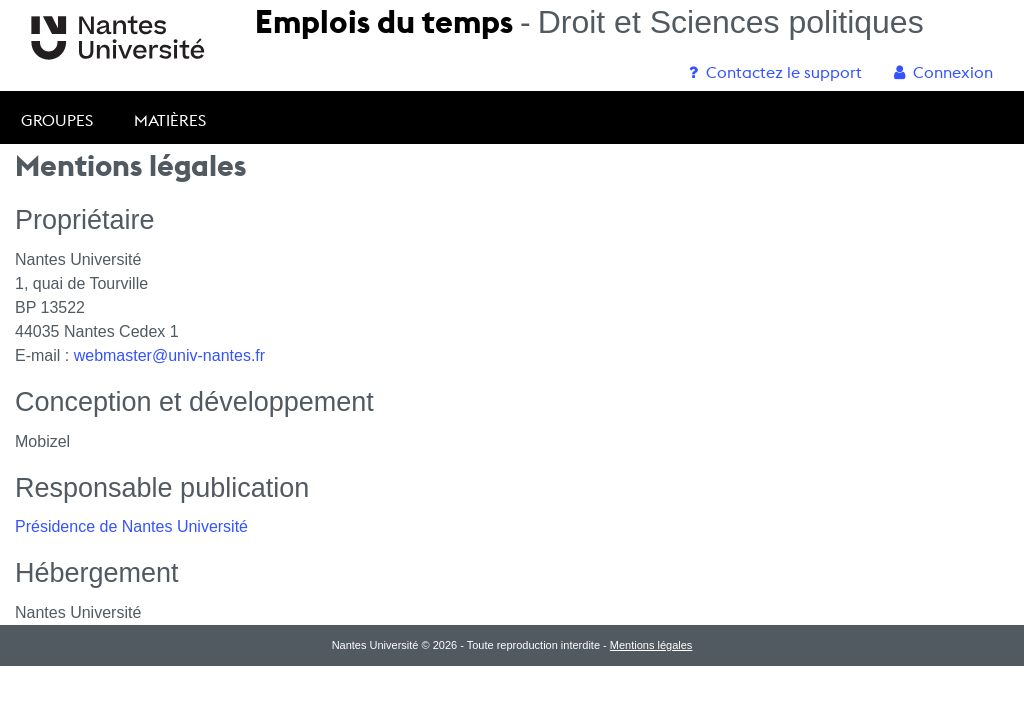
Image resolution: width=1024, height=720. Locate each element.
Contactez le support (775, 72)
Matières (170, 120)
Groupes (57, 120)
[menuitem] (775, 72)
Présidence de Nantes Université (131, 526)
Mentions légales (651, 645)
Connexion (943, 72)
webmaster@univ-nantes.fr (169, 355)
